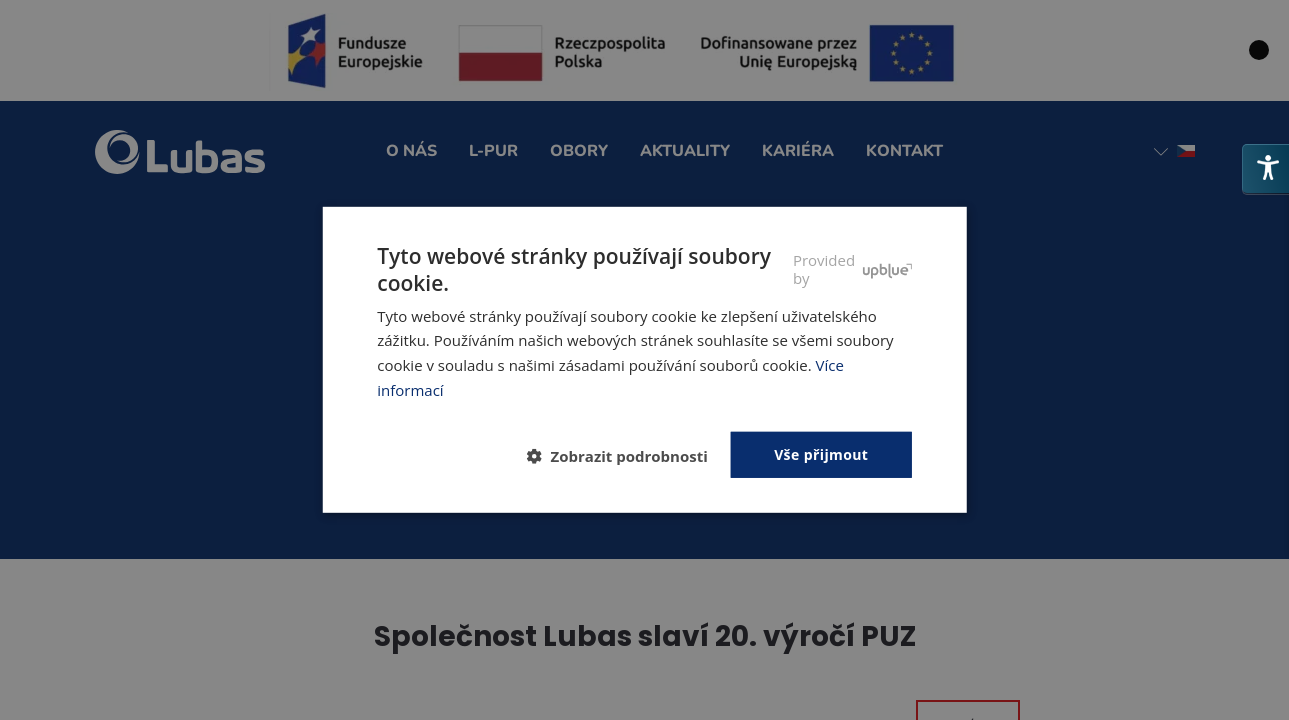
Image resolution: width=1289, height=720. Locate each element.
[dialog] (644, 360)
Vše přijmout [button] (821, 453)
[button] (625, 456)
